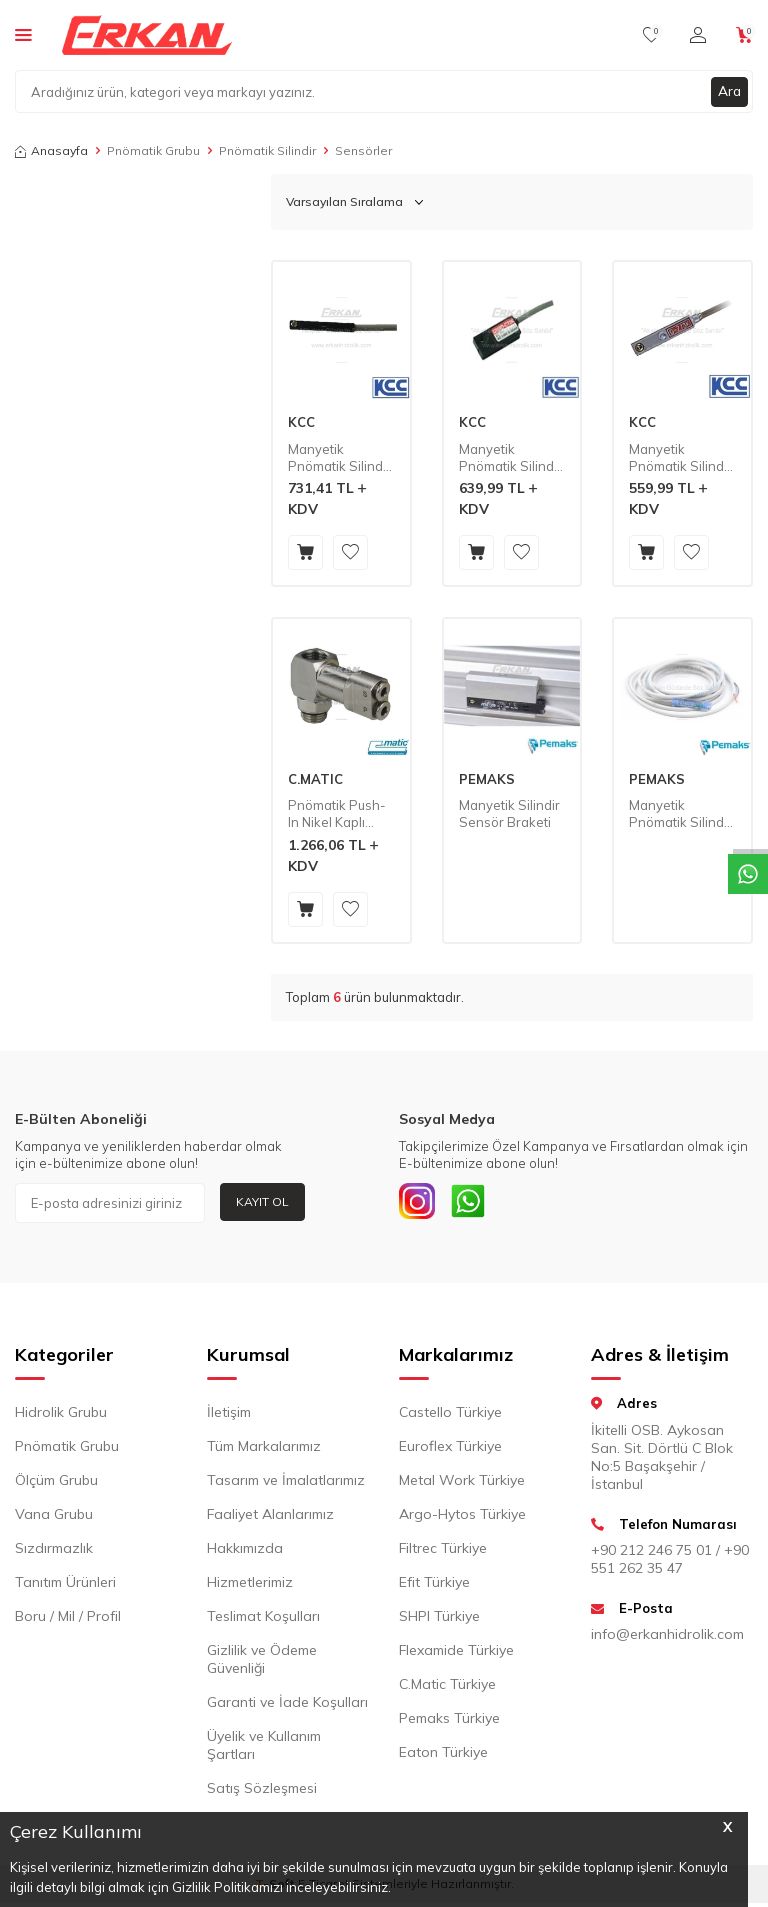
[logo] (147, 35)
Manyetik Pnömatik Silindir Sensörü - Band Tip (339, 458)
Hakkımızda (245, 1552)
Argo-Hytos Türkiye (462, 1518)
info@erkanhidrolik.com (667, 1638)
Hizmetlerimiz (250, 1586)
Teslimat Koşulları (263, 1620)
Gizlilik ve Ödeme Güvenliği (262, 1663)
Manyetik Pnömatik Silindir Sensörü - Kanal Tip (680, 458)
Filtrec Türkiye (443, 1552)
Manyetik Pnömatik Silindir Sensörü (680, 814)
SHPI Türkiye (439, 1620)
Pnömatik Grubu (153, 150)
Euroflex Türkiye (450, 1450)
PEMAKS (487, 779)
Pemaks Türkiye (449, 1722)
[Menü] (23, 34)
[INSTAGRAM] (419, 1203)
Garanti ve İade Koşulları (287, 1706)
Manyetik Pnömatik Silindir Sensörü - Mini (510, 458)
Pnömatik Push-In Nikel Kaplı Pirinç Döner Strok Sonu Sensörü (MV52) (337, 814)
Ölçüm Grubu (56, 1484)
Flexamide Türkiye (456, 1654)
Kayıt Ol (262, 1201)
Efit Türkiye (434, 1586)
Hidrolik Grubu (61, 1416)
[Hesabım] (698, 35)
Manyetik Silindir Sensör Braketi (509, 813)
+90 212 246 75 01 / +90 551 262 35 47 (670, 1563)
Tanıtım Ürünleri (65, 1586)
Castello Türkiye (450, 1416)
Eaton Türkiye (443, 1756)
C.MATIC (315, 779)
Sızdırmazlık (54, 1552)
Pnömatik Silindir (267, 150)
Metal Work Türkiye (462, 1484)
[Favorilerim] (651, 35)
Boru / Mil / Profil (68, 1620)
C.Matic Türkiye (447, 1688)
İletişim (229, 1416)
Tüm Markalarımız (264, 1450)
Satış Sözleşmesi (262, 1792)
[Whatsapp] (474, 1203)
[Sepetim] (744, 35)
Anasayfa (51, 150)
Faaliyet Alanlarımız (270, 1518)
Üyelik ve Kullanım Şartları (264, 1749)
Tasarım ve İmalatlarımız (286, 1484)
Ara (729, 91)
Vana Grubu (54, 1518)
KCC (301, 422)
